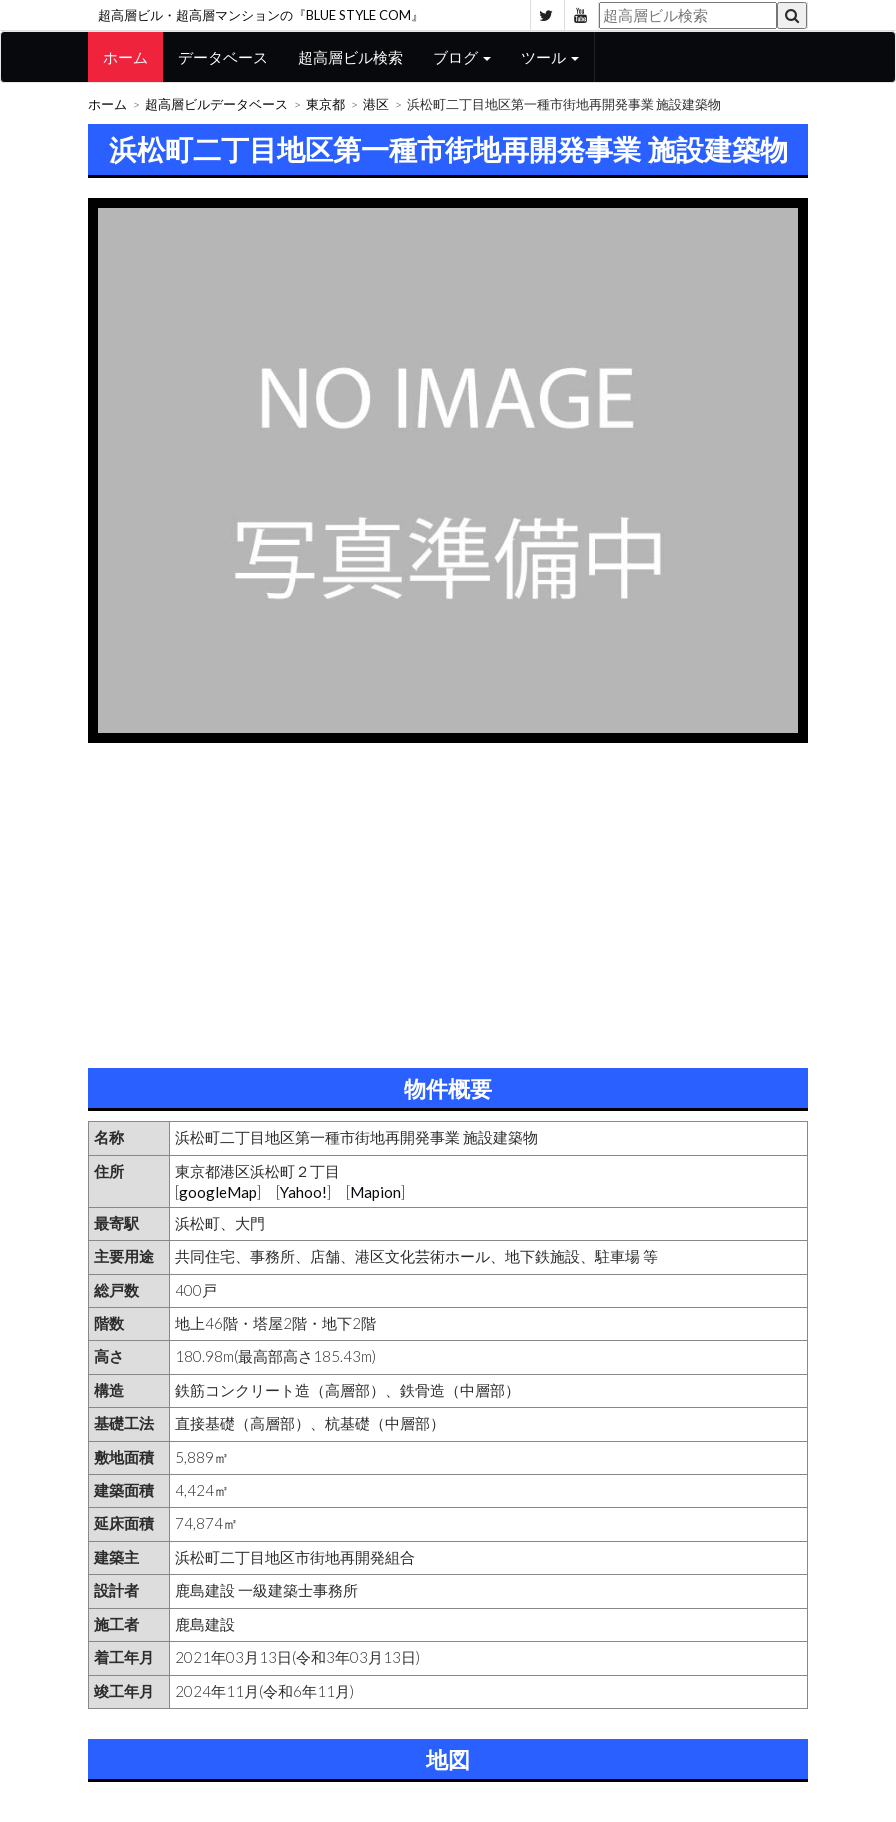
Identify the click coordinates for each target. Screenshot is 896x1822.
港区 (376, 104)
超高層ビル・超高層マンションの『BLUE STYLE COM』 (261, 15)
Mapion (375, 1192)
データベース (223, 57)
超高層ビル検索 (350, 57)
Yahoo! (303, 1192)
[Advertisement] (448, 898)
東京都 (325, 104)
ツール (550, 57)
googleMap (218, 1192)
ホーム (125, 57)
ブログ (462, 57)
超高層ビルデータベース (216, 104)
